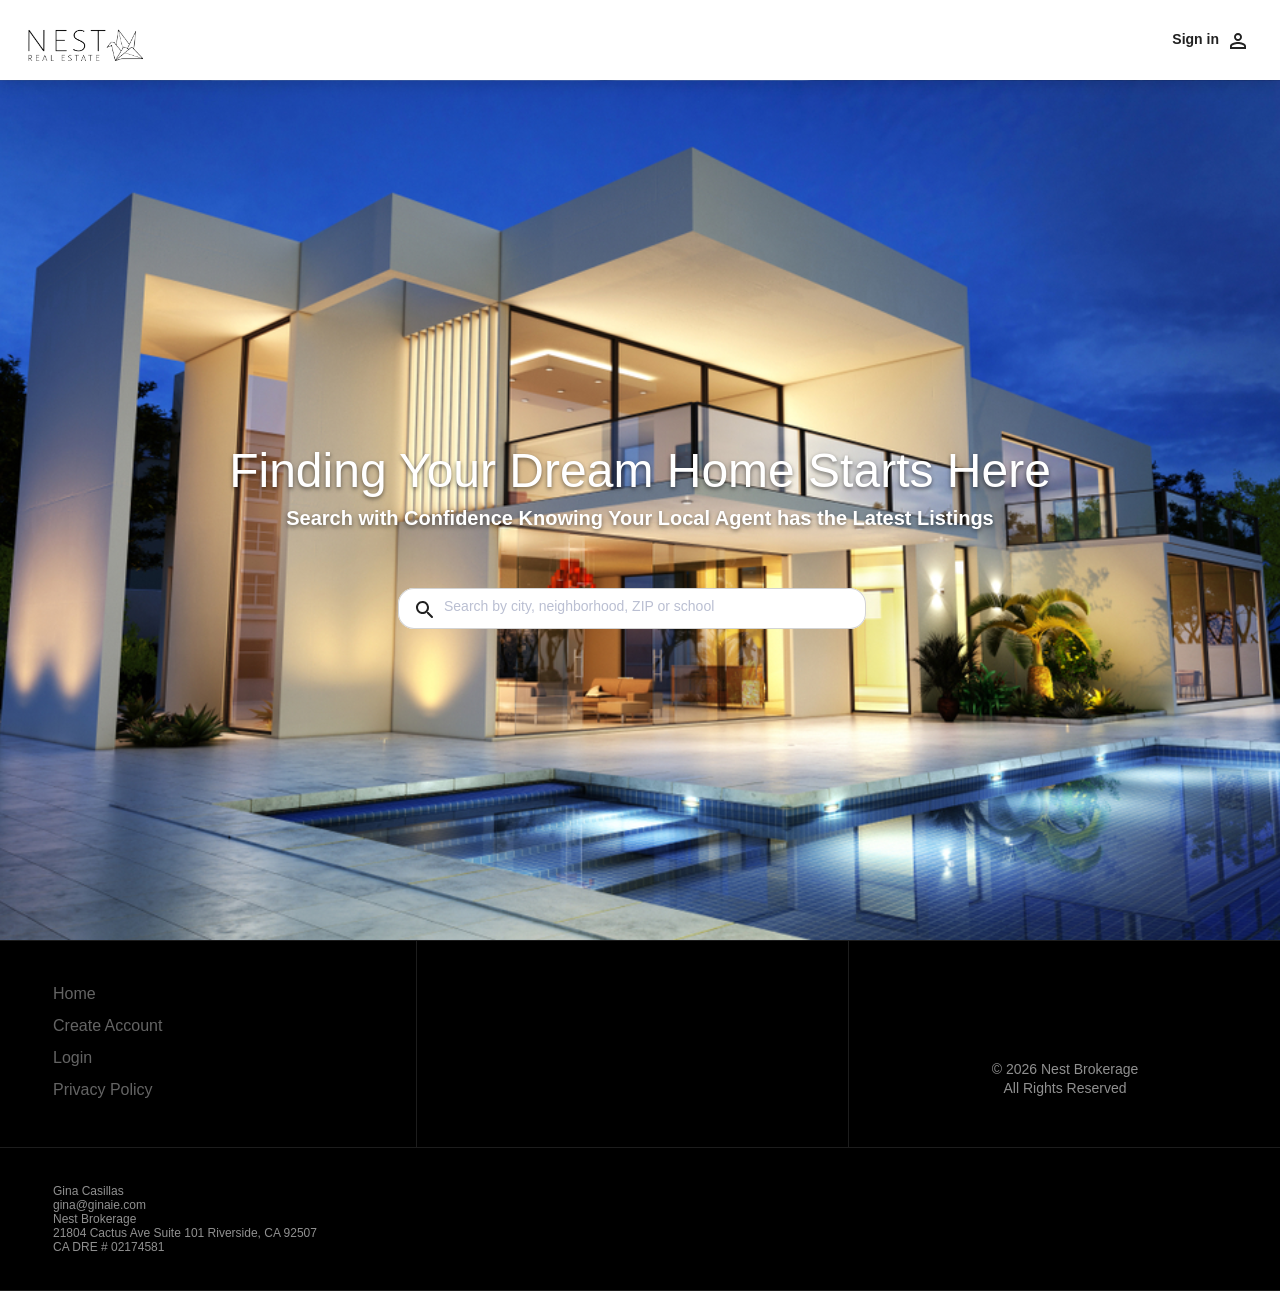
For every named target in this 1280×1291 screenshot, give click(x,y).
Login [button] (72, 1057)
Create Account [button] (107, 1025)
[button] (107, 1063)
